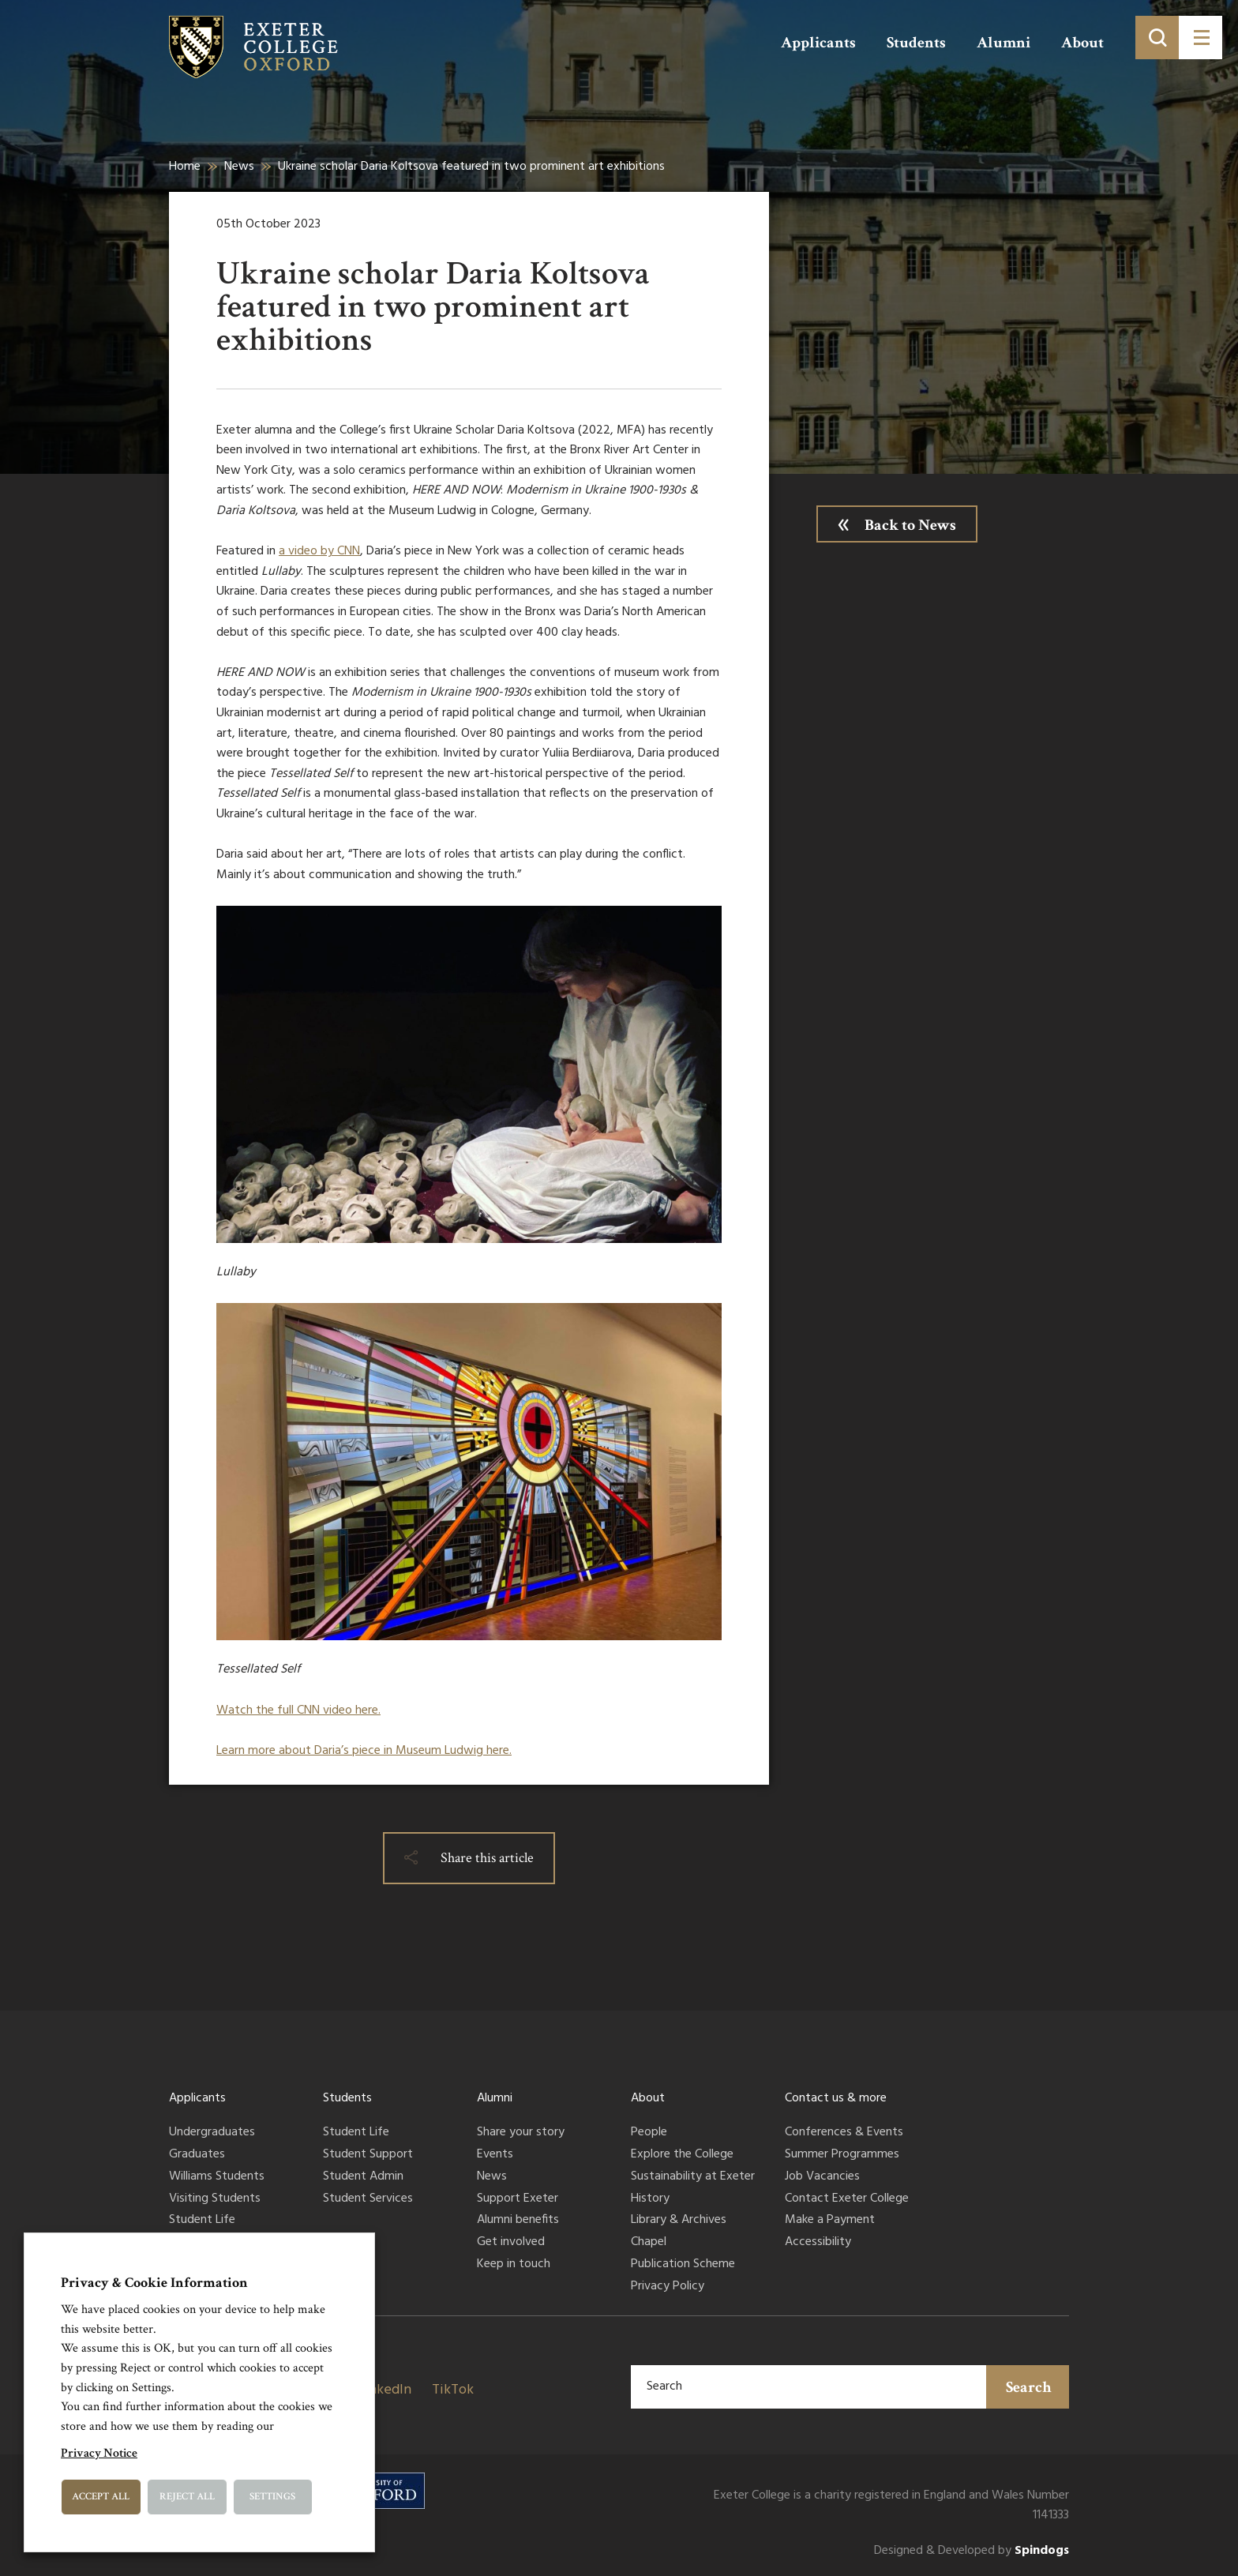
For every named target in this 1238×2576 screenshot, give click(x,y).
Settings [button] (272, 2496)
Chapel (648, 2242)
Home (185, 166)
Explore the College (682, 2155)
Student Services (368, 2199)
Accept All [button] (100, 2496)
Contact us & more (836, 2098)
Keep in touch (513, 2264)
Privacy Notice (99, 2453)
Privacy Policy (667, 2286)
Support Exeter (517, 2199)
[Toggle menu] (1200, 37)
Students (916, 42)
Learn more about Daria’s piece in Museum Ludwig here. (364, 1750)
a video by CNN (319, 551)
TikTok (453, 2390)
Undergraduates (212, 2133)
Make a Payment (830, 2220)
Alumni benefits (518, 2220)
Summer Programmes (842, 2155)
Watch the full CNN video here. (298, 1710)
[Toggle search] (1157, 37)
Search (1029, 2387)
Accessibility (818, 2242)
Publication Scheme (683, 2264)
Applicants (818, 42)
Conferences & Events (844, 2133)
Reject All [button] (187, 2496)
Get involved (511, 2242)
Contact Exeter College (847, 2199)
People (649, 2133)
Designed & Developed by (971, 2551)
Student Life (202, 2220)
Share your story (521, 2133)
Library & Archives (678, 2220)
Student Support (368, 2155)
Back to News (910, 525)
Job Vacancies (822, 2177)
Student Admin (363, 2177)
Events (495, 2155)
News (239, 166)
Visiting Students (215, 2199)
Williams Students (216, 2177)
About (1082, 42)
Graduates (197, 2155)
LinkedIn (384, 2390)
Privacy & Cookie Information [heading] (154, 2283)
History (650, 2199)
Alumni (1003, 42)
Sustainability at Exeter (693, 2177)
